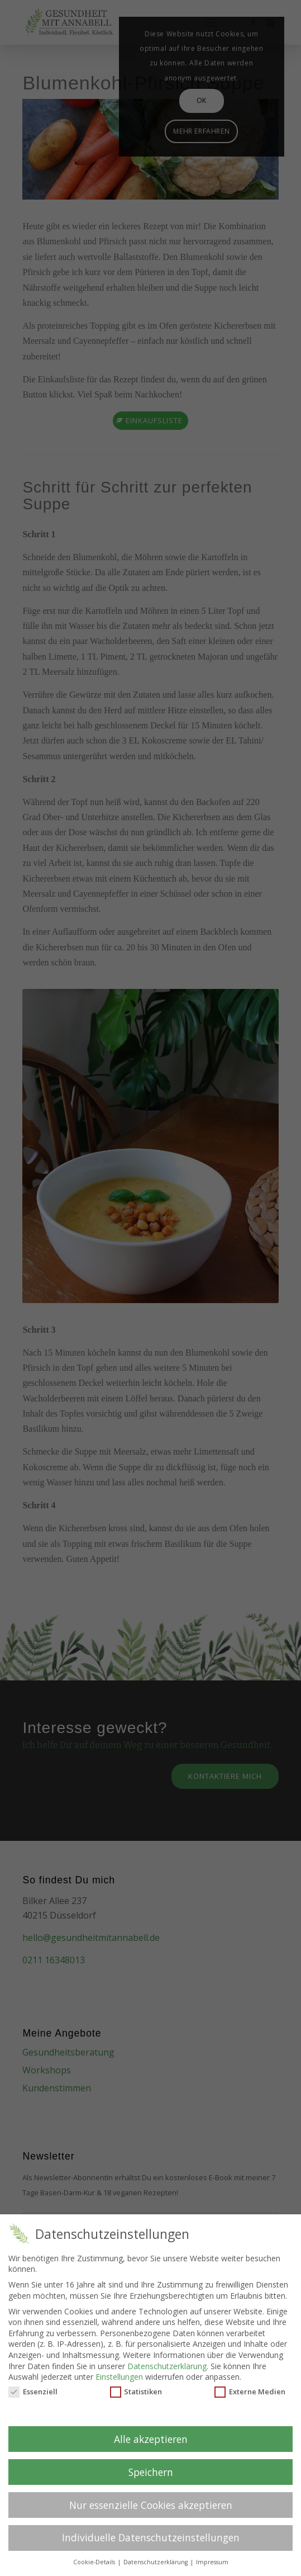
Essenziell (33, 2391)
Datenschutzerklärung (167, 2366)
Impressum (212, 2562)
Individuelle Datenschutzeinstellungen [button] (151, 2537)
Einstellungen (119, 2376)
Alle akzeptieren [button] (151, 2439)
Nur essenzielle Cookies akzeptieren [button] (150, 2505)
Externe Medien (249, 2391)
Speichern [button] (150, 2472)
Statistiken (136, 2391)
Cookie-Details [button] (95, 2562)
